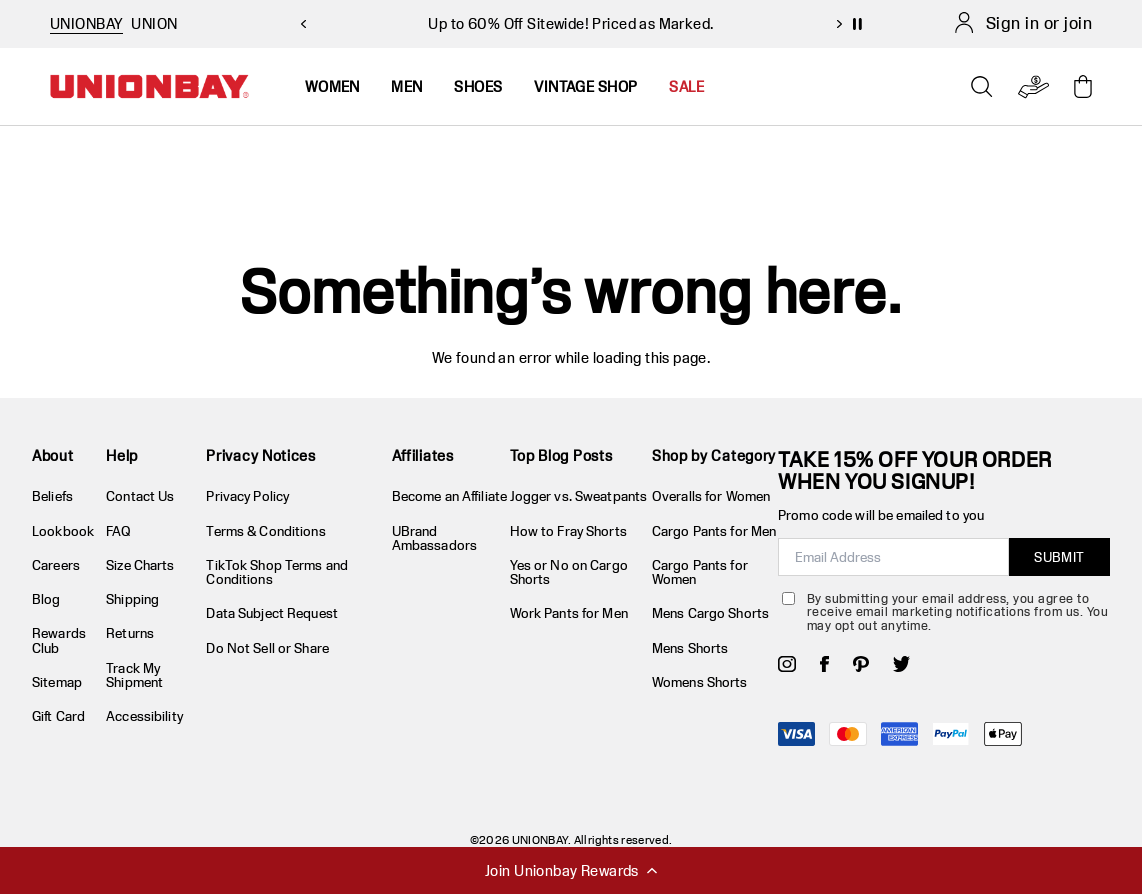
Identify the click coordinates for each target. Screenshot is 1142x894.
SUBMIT (1059, 557)
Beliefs (52, 496)
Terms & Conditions (265, 531)
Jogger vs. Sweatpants (579, 496)
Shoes (478, 86)
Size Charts (140, 565)
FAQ (118, 531)
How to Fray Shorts (568, 531)
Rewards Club (59, 640)
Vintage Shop (585, 86)
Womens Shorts (700, 682)
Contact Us (140, 496)
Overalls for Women (711, 496)
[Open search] (982, 87)
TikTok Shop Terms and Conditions (277, 572)
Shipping (132, 599)
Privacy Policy (247, 496)
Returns (130, 633)
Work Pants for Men (569, 613)
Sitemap (57, 682)
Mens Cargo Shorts (710, 613)
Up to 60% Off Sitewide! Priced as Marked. (570, 23)
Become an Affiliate (449, 496)
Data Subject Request (272, 613)
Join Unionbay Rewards (571, 870)
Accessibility (144, 716)
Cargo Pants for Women (700, 572)
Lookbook (63, 531)
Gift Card (58, 716)
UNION (154, 23)
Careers (56, 565)
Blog (46, 599)
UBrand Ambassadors (434, 538)
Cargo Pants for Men (714, 531)
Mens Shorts (690, 648)
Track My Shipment (134, 675)
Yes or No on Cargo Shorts (569, 572)
